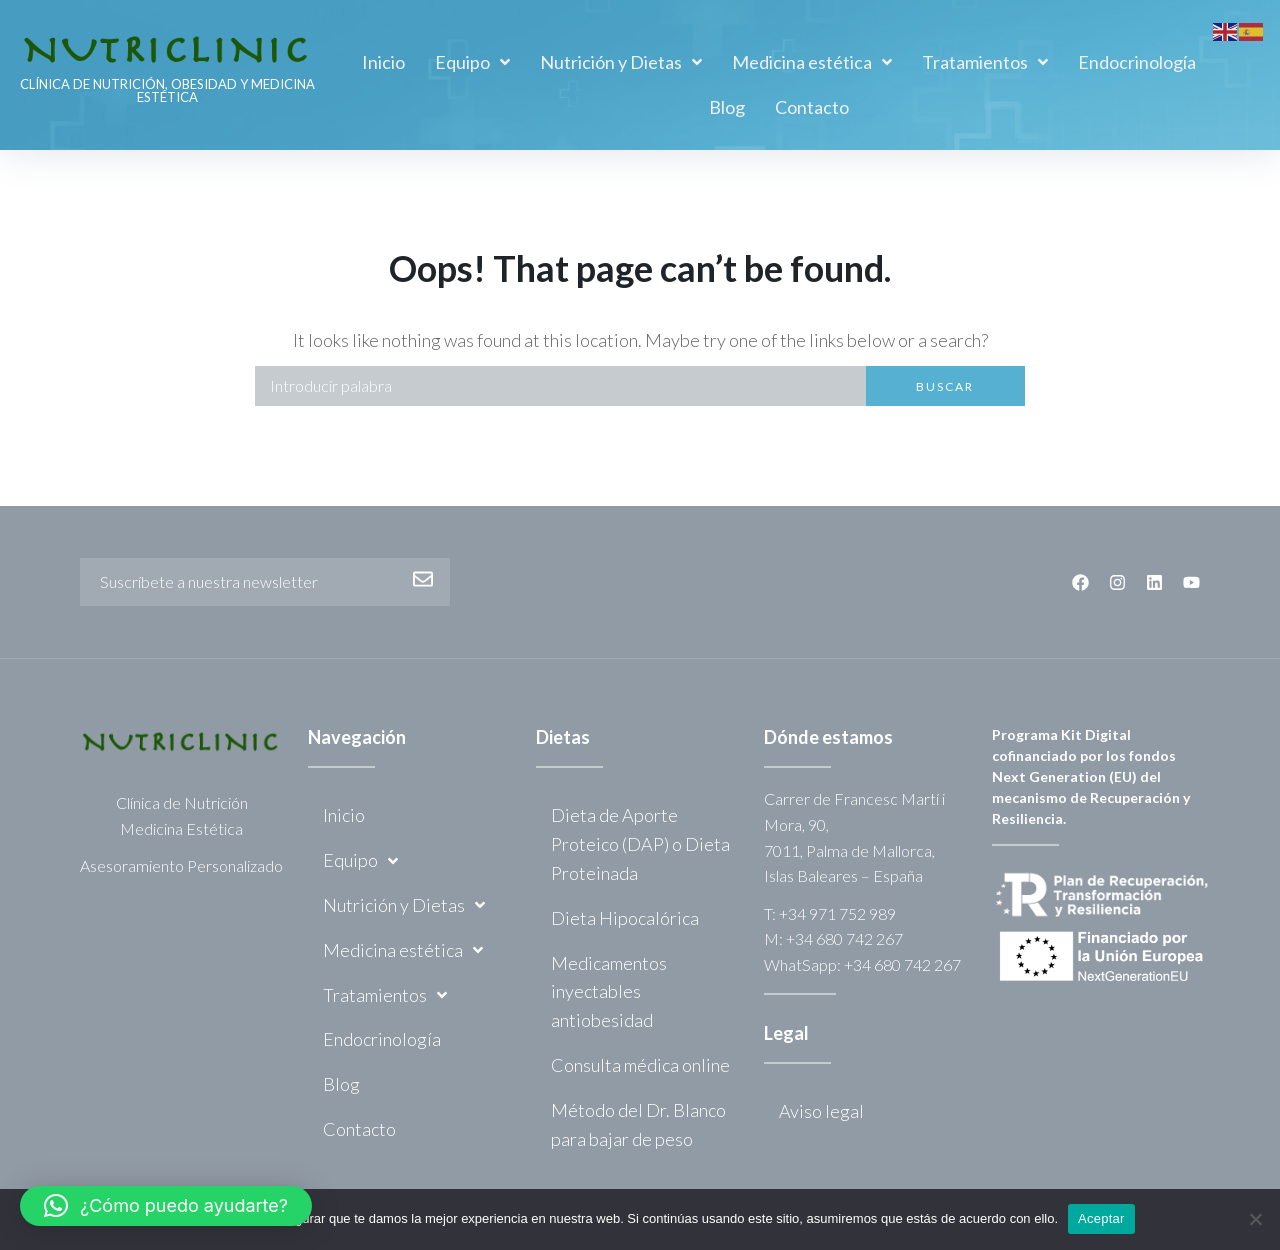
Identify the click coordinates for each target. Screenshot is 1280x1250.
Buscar (945, 386)
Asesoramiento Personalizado (181, 865)
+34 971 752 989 (837, 913)
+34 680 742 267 (844, 938)
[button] (166, 1206)
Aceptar (1101, 1218)
